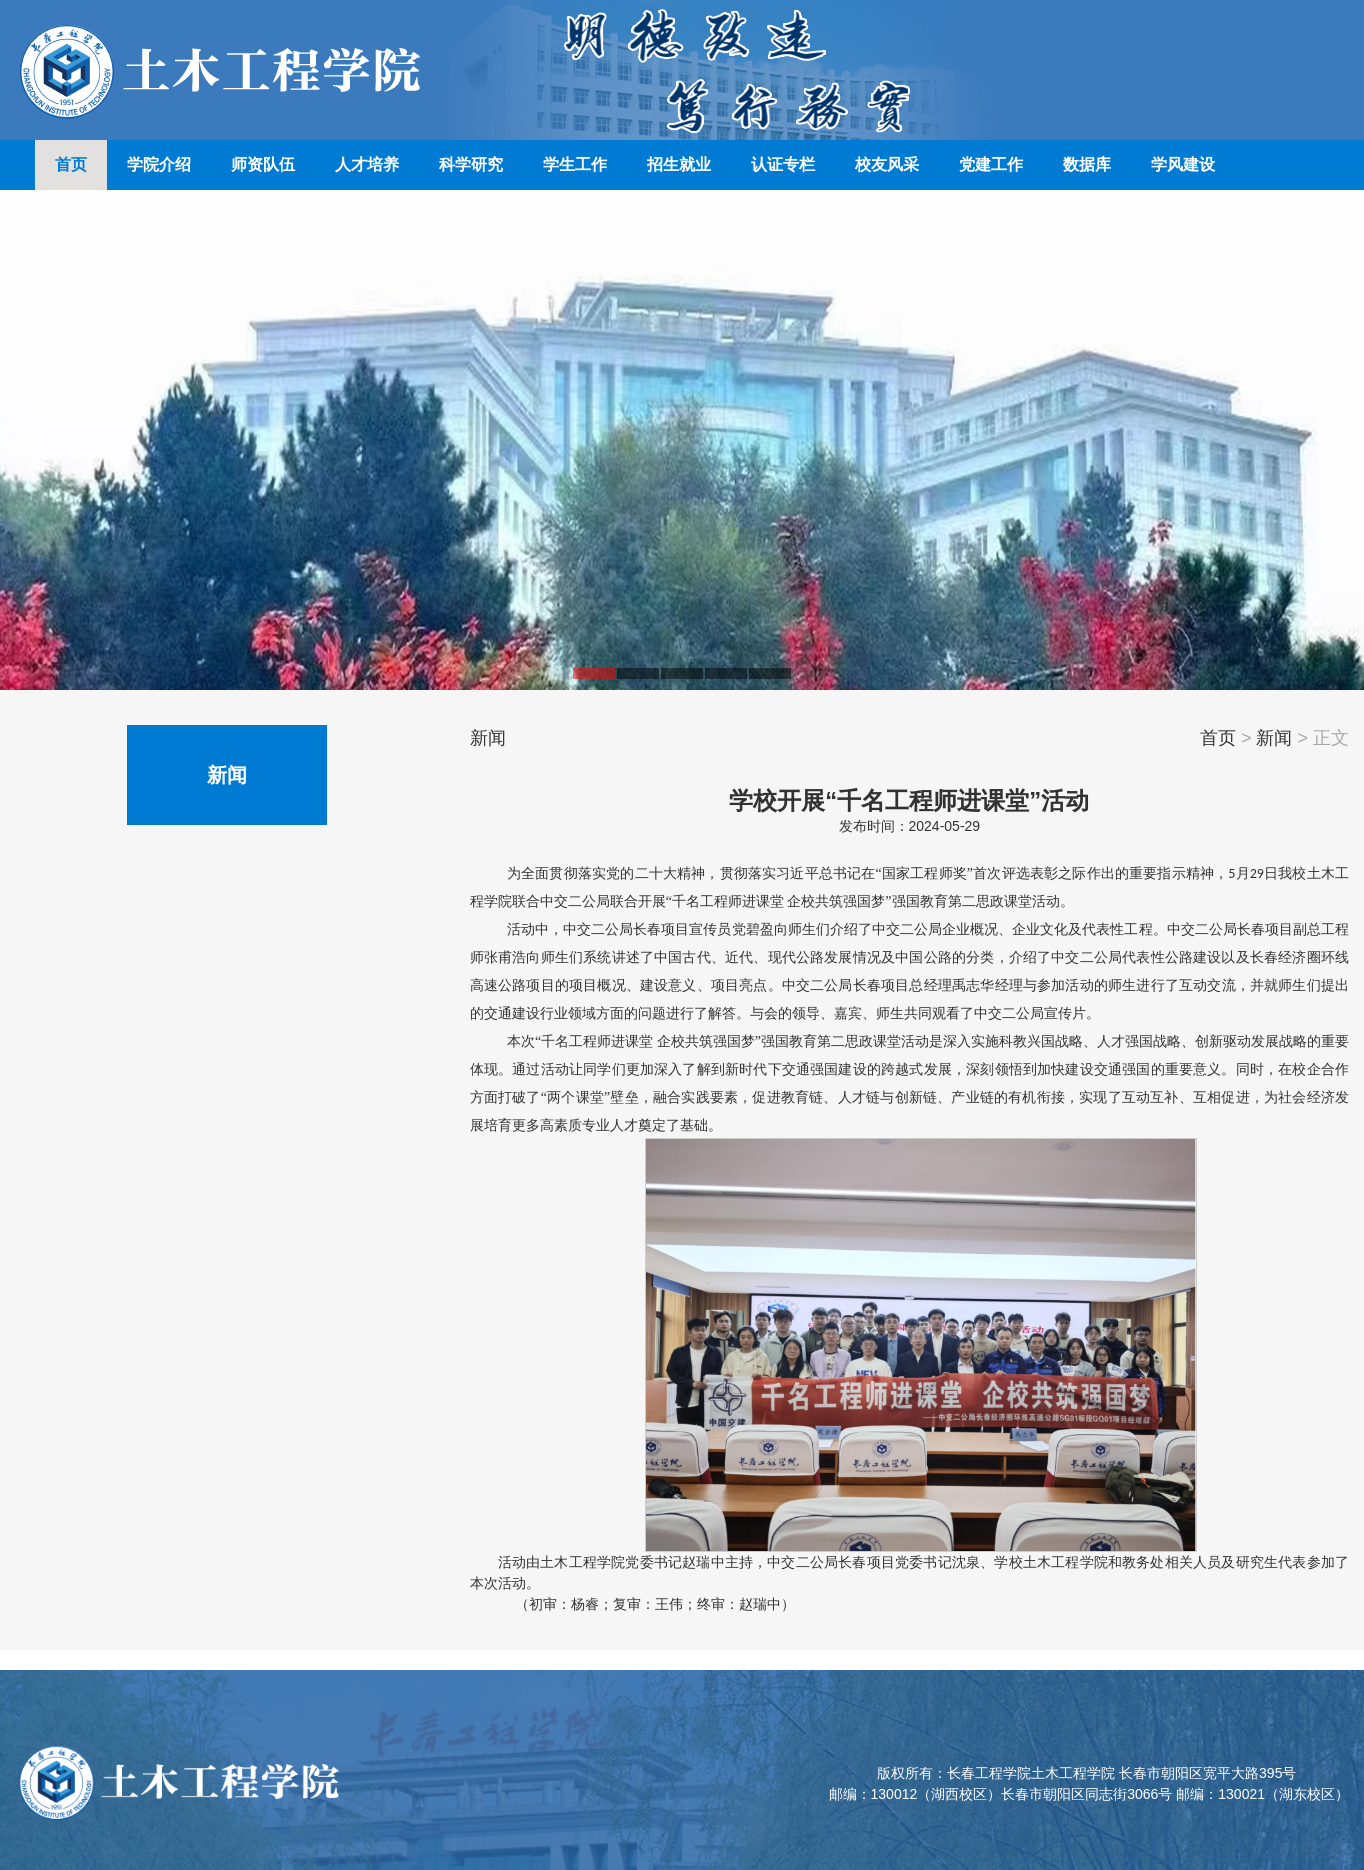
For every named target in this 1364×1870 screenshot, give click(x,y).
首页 (71, 164)
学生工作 (575, 164)
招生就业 (679, 164)
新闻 (1274, 738)
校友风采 (887, 164)
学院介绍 (159, 164)
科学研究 (471, 164)
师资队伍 (263, 164)
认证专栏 (783, 164)
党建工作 (991, 164)
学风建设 (1183, 164)
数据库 (1087, 164)
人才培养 (367, 164)
